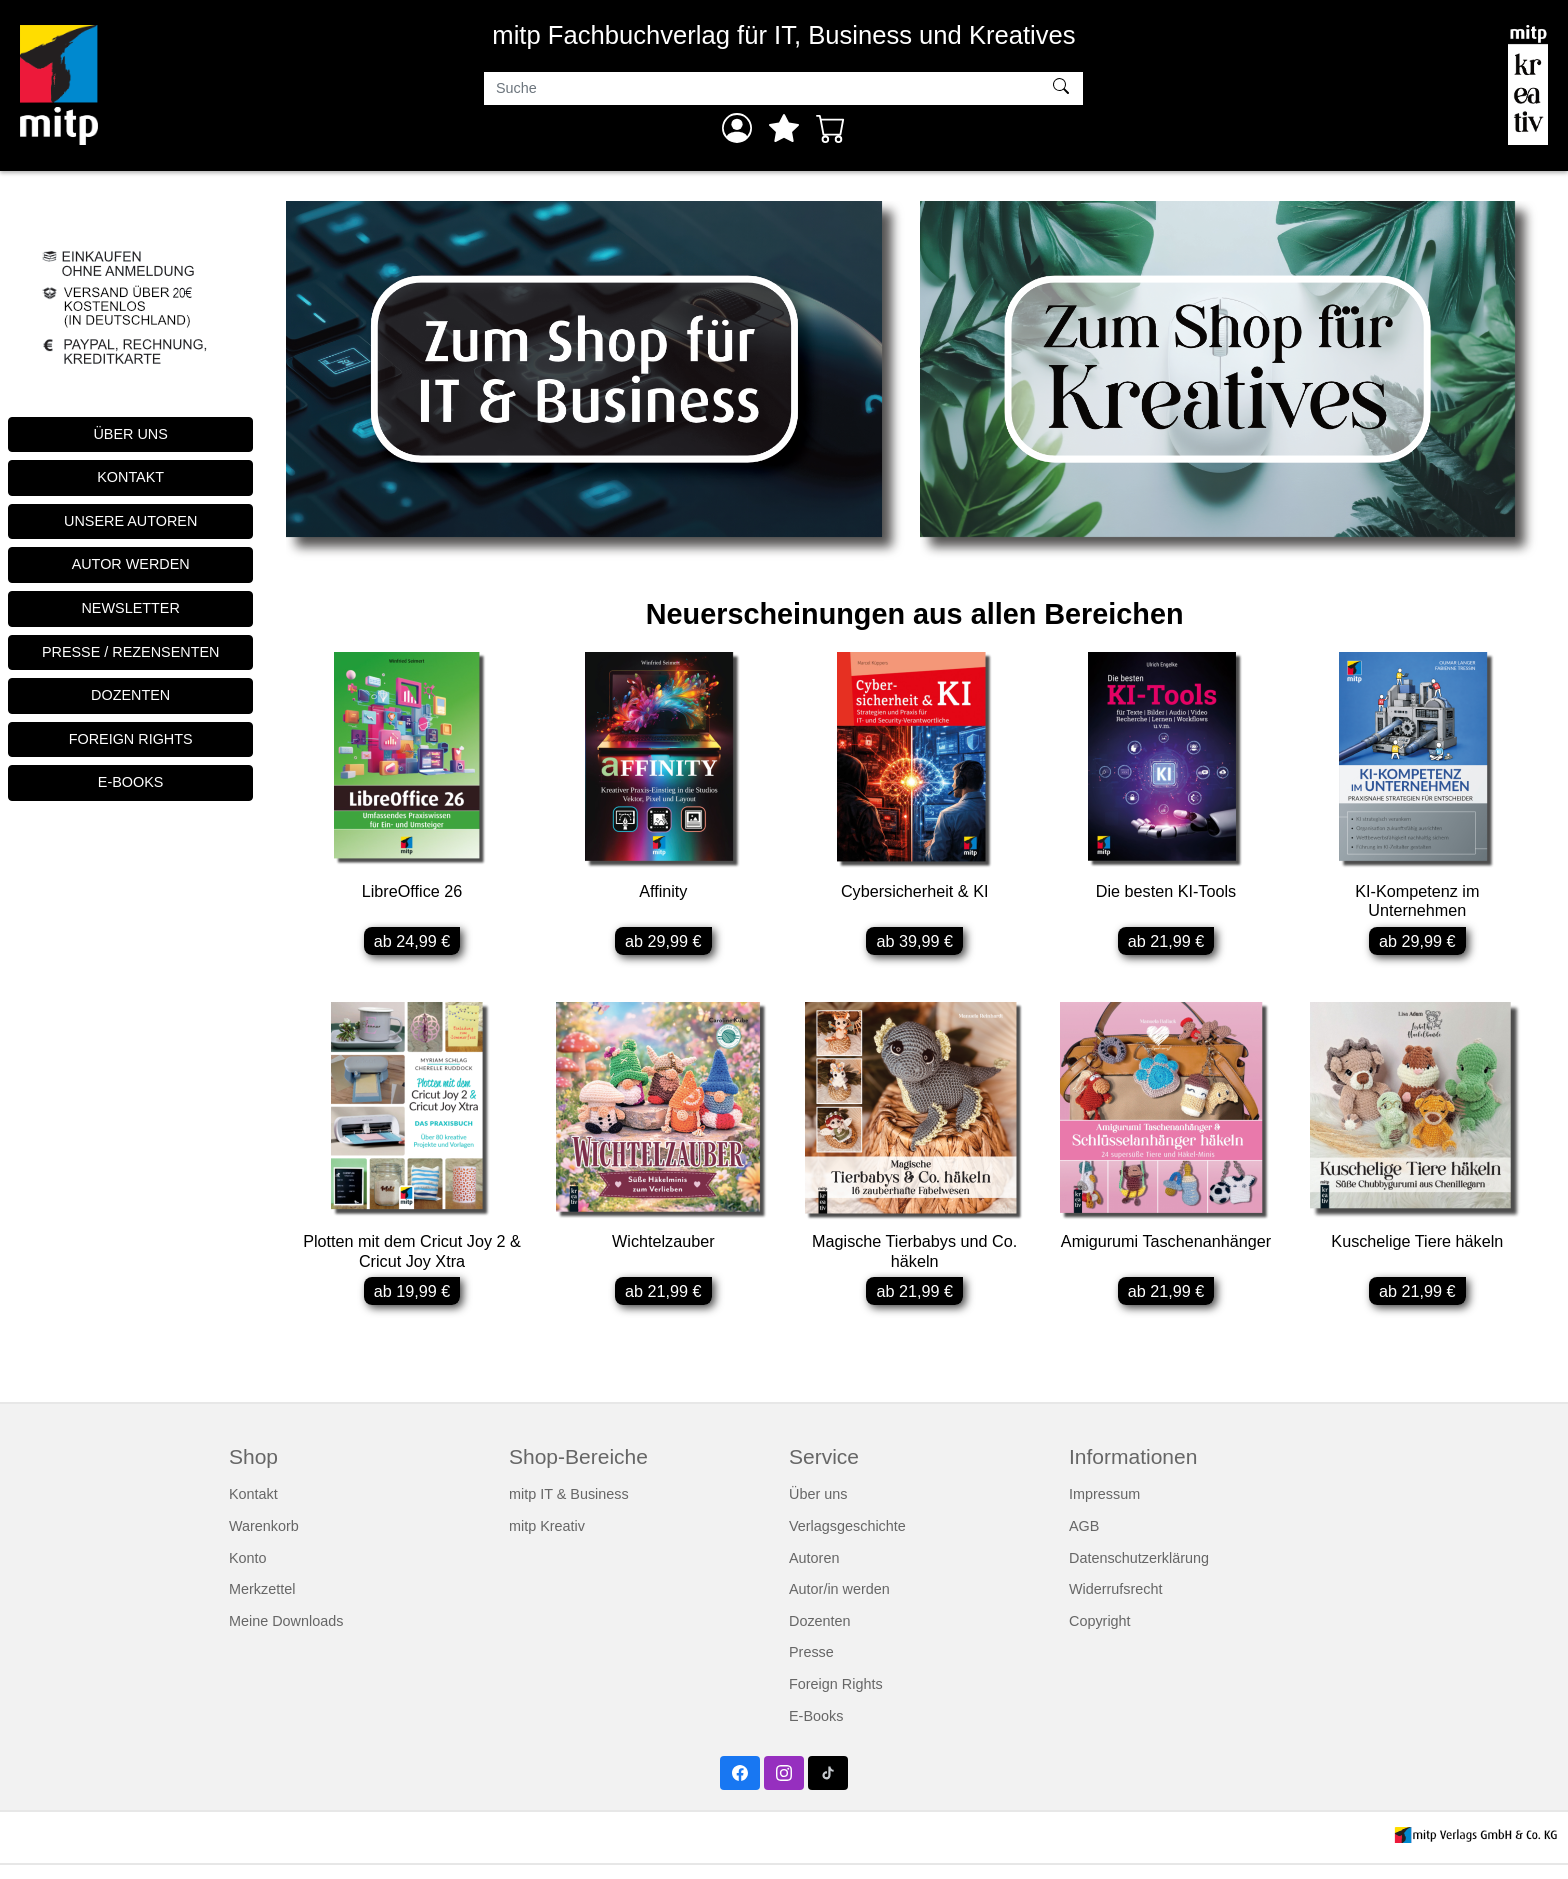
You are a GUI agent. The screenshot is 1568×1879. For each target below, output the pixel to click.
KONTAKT (130, 477)
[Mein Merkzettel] (784, 128)
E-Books (816, 1730)
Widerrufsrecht (1116, 1604)
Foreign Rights (836, 1698)
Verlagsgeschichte (847, 1540)
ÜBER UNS (130, 434)
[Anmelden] (737, 128)
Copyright (1100, 1635)
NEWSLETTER (130, 608)
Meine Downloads (286, 1635)
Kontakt (253, 1509)
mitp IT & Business (569, 1509)
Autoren (814, 1572)
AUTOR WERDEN (131, 564)
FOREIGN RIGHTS (131, 739)
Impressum (1104, 1509)
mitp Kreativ (547, 1540)
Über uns (818, 1509)
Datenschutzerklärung (1139, 1572)
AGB (1084, 1540)
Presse (811, 1667)
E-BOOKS (131, 782)
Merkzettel (262, 1604)
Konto (248, 1572)
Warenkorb (264, 1540)
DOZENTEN (130, 695)
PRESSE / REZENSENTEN (131, 652)
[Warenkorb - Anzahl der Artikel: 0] (831, 128)
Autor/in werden (839, 1604)
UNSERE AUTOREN (130, 521)
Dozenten (820, 1635)
